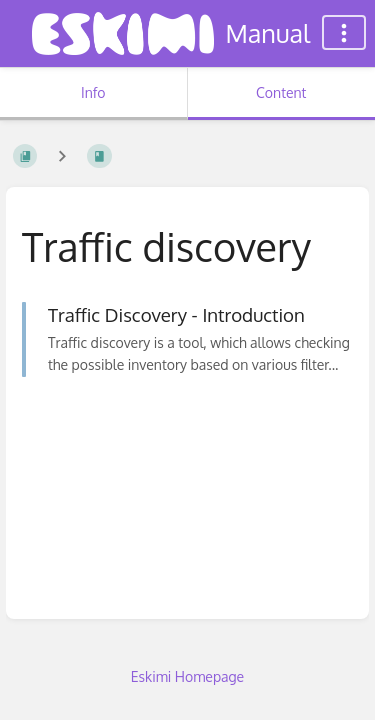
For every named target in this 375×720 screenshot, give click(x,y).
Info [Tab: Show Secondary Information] (93, 92)
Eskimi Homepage (187, 676)
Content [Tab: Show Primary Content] (281, 92)
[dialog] (337, 680)
